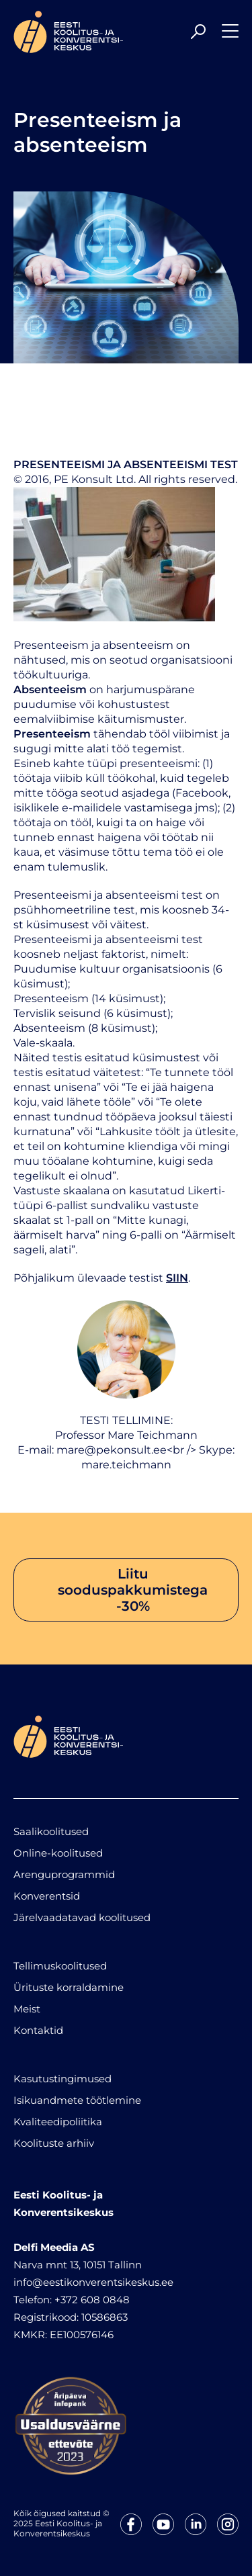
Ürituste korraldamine (68, 1987)
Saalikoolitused (51, 1831)
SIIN (177, 1278)
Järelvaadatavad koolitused (82, 1917)
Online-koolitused (58, 1853)
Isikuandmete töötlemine (77, 2100)
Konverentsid (46, 1896)
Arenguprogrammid (64, 1874)
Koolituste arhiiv (53, 2143)
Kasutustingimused (62, 2078)
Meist (26, 2008)
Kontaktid (38, 2030)
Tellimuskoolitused (60, 1965)
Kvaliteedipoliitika (57, 2121)
